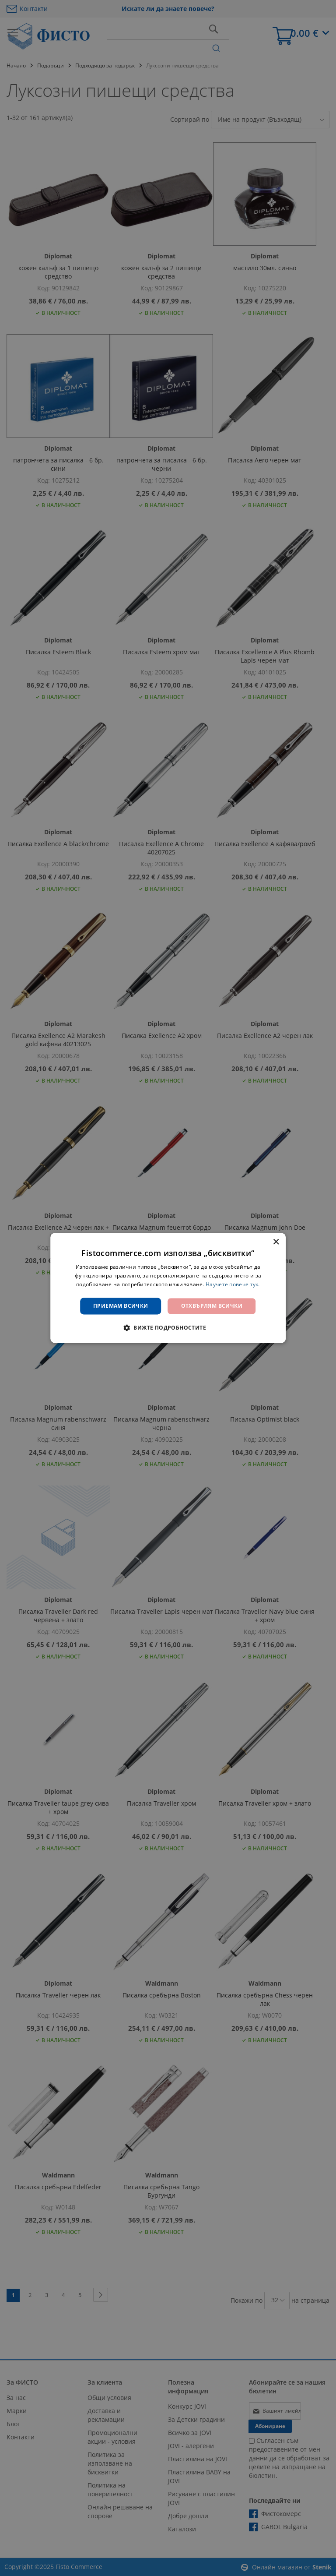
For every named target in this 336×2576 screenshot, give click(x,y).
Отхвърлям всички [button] (211, 1305)
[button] (168, 1327)
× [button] (276, 1242)
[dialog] (168, 1288)
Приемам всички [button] (120, 1305)
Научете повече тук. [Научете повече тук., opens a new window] (233, 1284)
